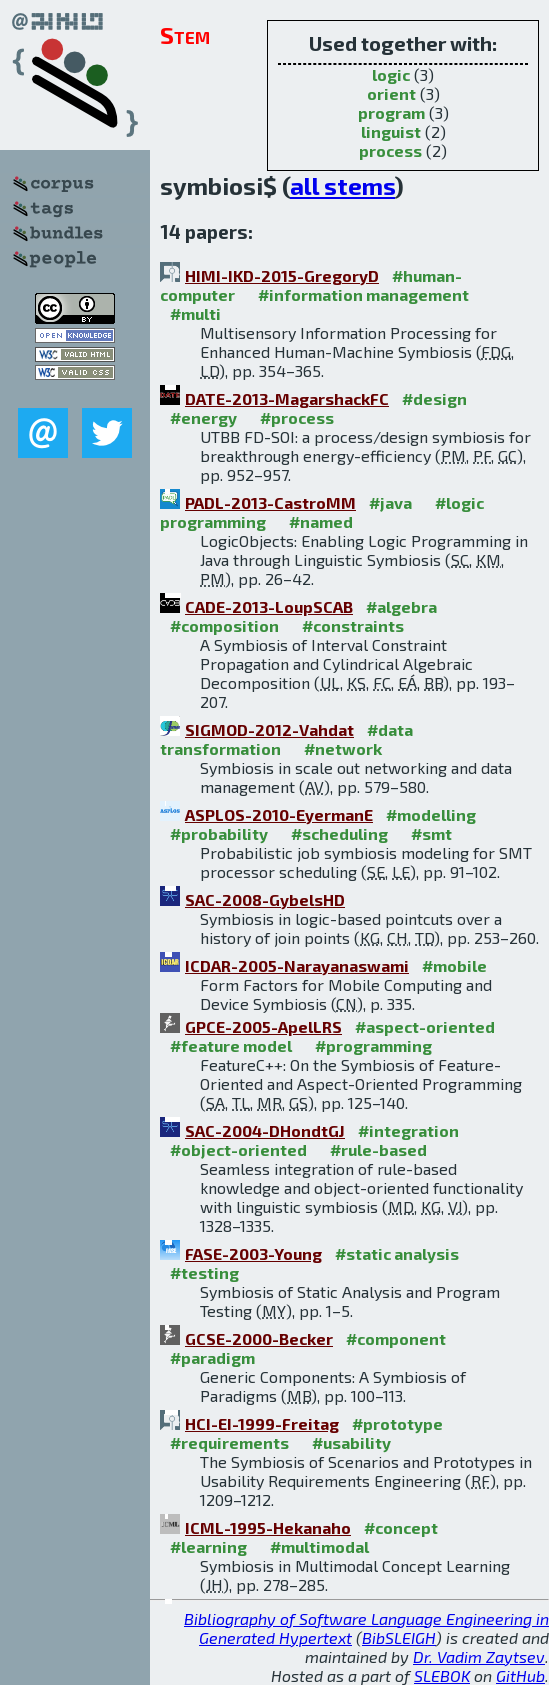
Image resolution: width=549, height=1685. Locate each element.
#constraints (353, 625)
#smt (431, 833)
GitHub (520, 1675)
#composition (224, 625)
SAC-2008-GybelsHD (265, 899)
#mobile (454, 965)
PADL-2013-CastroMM (270, 502)
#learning (208, 1546)
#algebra (401, 606)
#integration (408, 1130)
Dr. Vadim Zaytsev (479, 1656)
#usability (351, 1442)
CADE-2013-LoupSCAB (269, 606)
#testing (204, 1272)
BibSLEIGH (399, 1637)
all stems (342, 185)
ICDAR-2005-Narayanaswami (297, 965)
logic (391, 74)
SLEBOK (442, 1675)
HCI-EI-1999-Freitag (262, 1423)
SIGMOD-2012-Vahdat (269, 729)
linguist (391, 131)
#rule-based (378, 1149)
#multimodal (319, 1546)
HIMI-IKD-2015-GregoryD (282, 275)
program (391, 112)
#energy (203, 417)
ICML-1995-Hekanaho (268, 1527)
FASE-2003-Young (253, 1253)
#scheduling (339, 833)
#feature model (231, 1045)
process (390, 150)
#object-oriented (238, 1149)
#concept (401, 1527)
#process (297, 417)
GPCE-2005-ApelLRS (263, 1026)
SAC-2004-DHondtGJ (265, 1130)
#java (390, 502)
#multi (195, 313)
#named (321, 521)
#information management (363, 294)
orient (391, 93)
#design (434, 398)
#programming (373, 1045)
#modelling (431, 814)
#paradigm (212, 1357)
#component (396, 1338)
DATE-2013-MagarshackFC (287, 398)
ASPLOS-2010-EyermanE (279, 814)
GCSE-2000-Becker (259, 1338)
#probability (219, 833)
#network (343, 748)
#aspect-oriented (425, 1026)
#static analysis (397, 1253)
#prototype (397, 1423)
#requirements (229, 1442)
